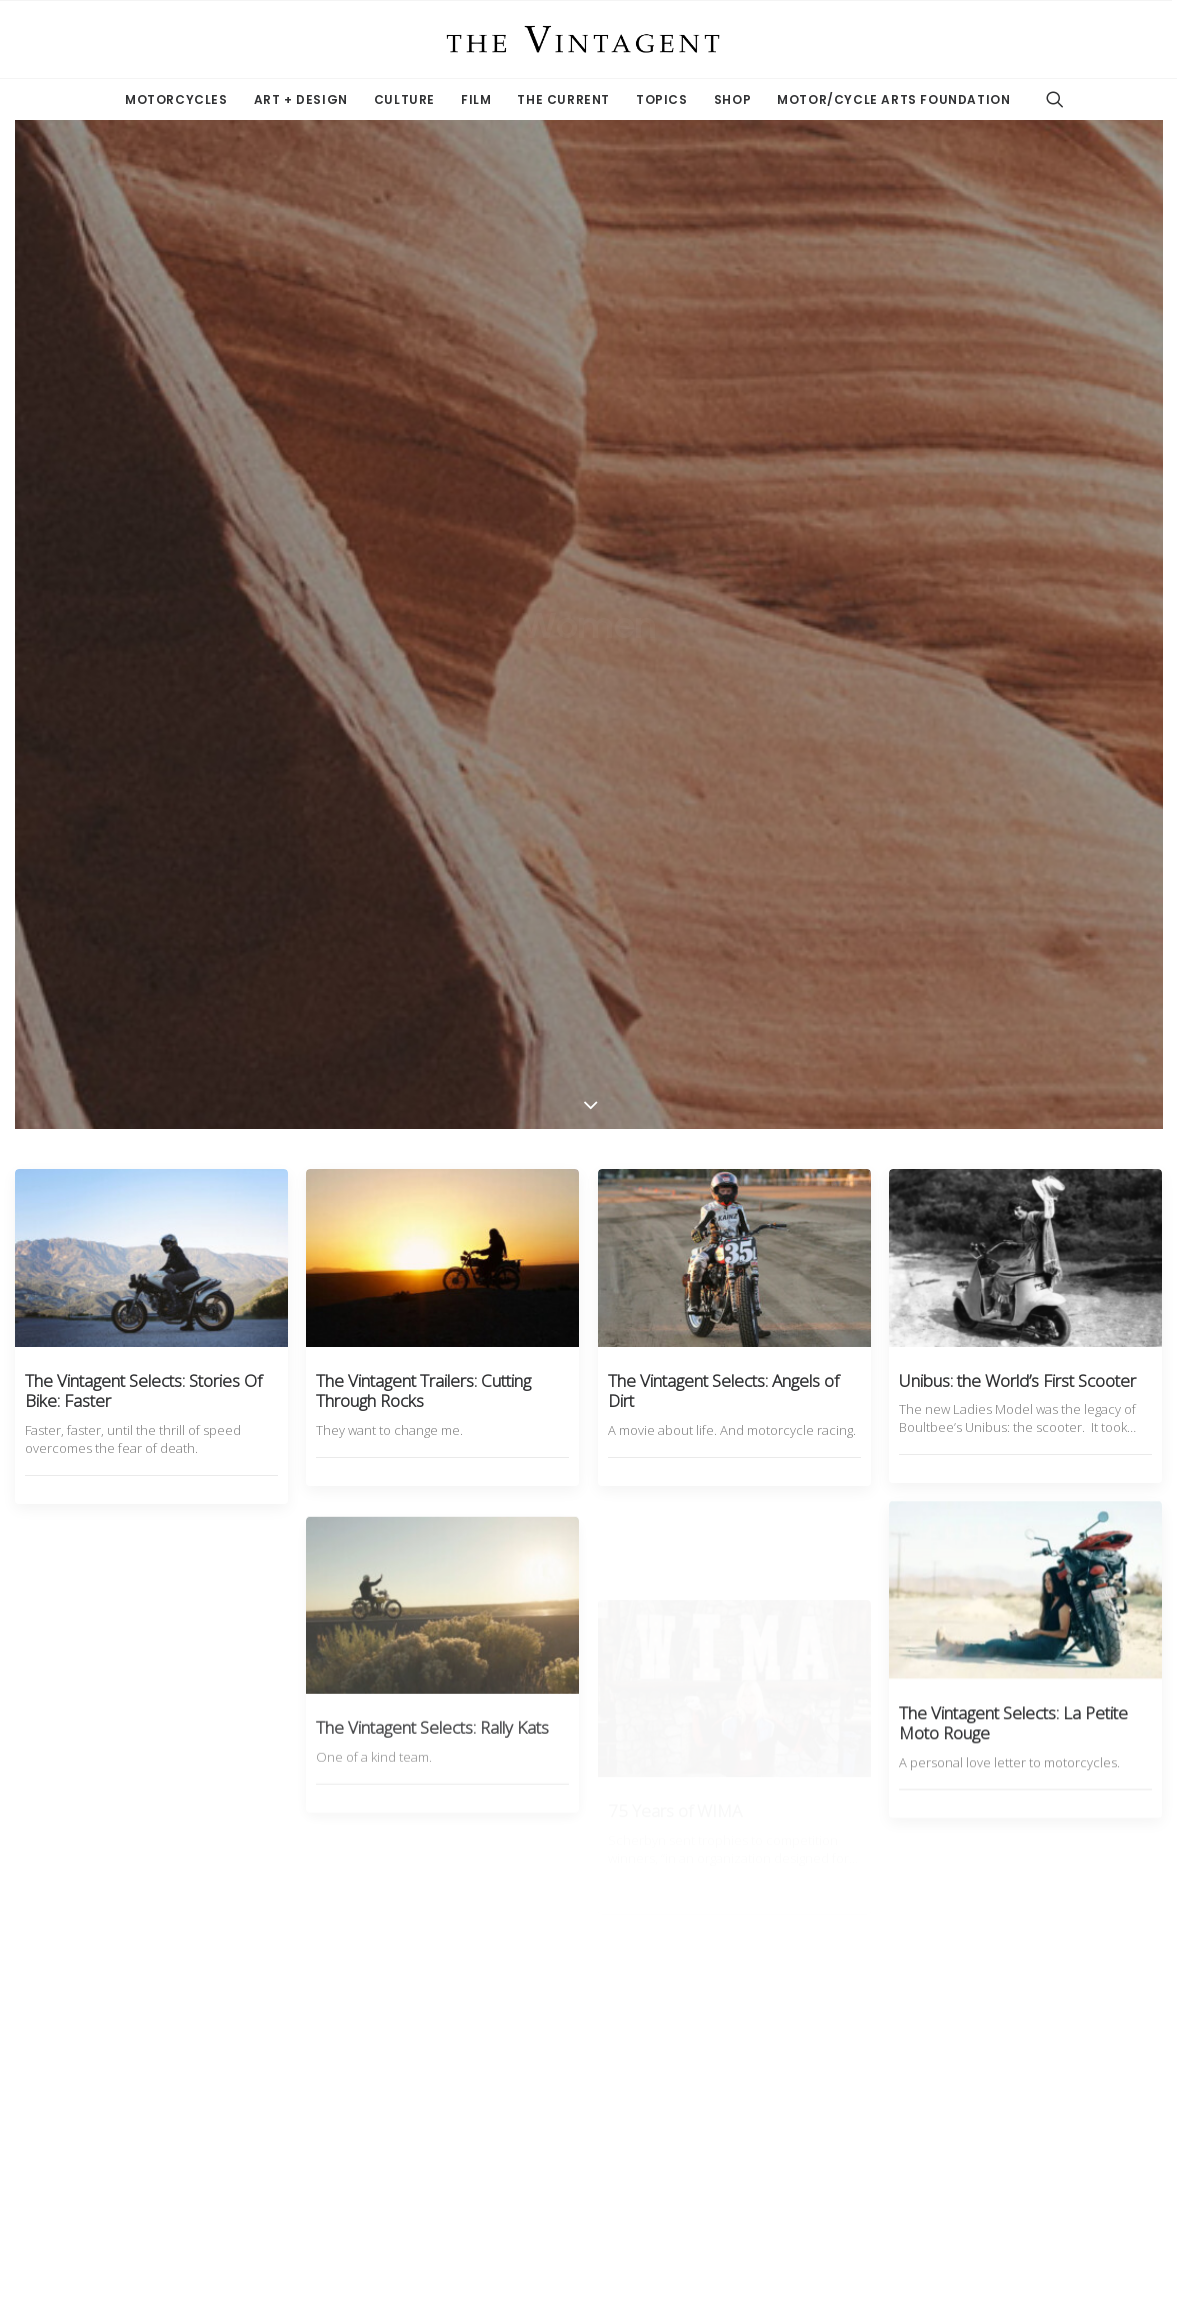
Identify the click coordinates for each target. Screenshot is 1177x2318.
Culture (404, 99)
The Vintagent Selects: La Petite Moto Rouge (1013, 1007)
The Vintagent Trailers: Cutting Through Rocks (423, 591)
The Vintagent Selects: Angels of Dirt (723, 593)
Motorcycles (176, 99)
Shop (732, 99)
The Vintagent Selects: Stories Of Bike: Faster (143, 591)
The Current (563, 99)
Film (476, 99)
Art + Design (301, 99)
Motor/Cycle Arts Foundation (893, 99)
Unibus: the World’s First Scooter (1017, 603)
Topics (662, 99)
